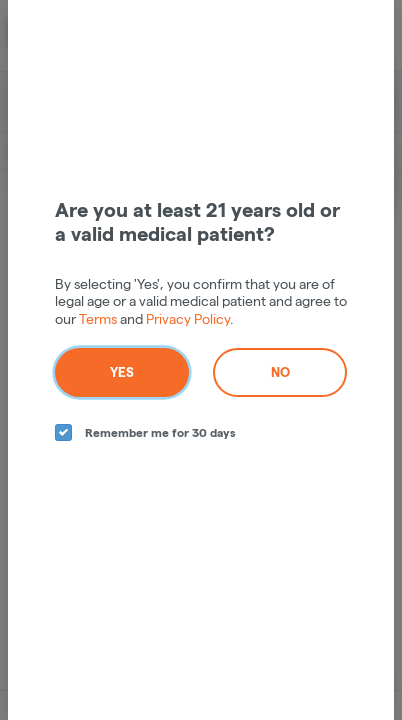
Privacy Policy (188, 319)
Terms (98, 319)
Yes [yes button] (122, 372)
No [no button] (280, 372)
